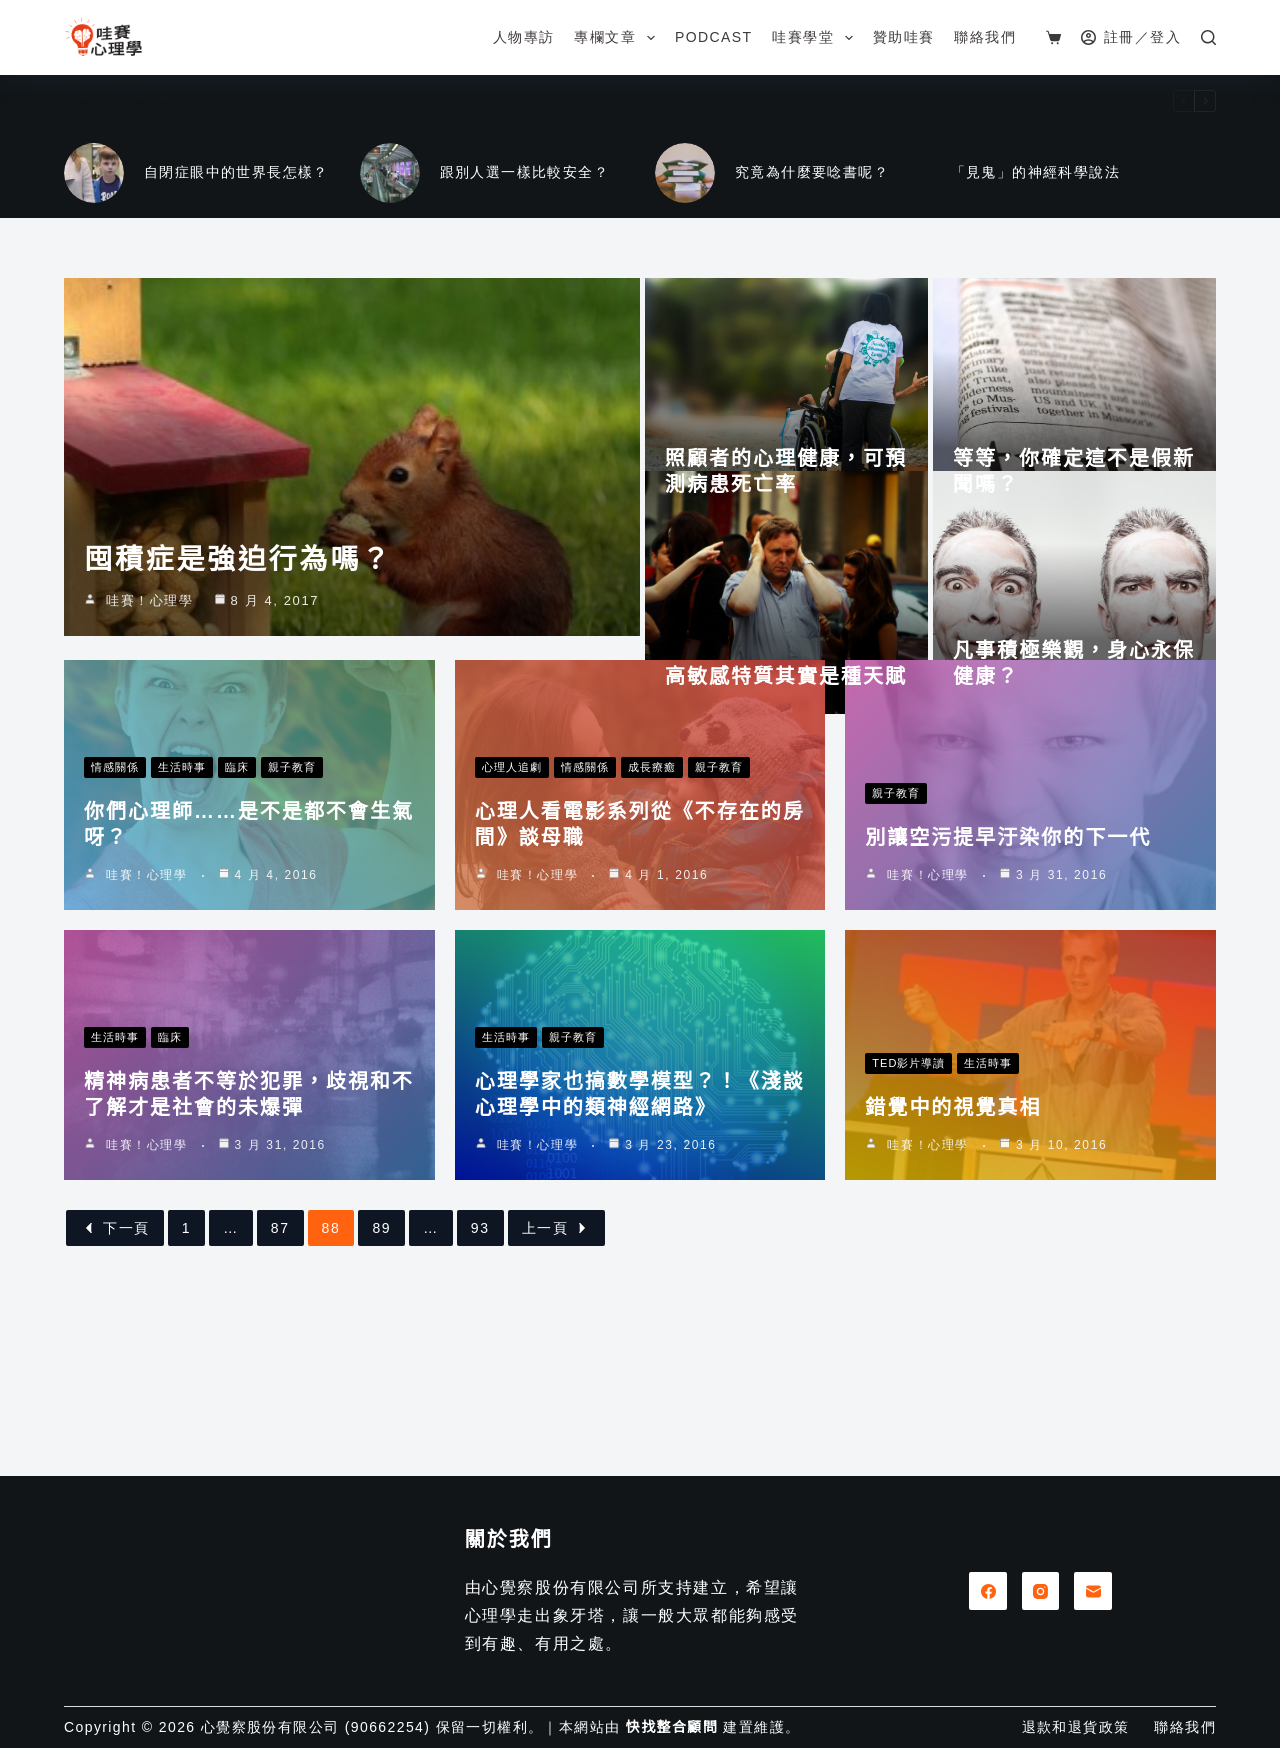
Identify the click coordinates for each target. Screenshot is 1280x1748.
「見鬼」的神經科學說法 (1035, 172)
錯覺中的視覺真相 (953, 1249)
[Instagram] (1041, 1591)
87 (280, 1370)
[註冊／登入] (1131, 37)
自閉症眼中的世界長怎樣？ (236, 172)
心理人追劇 (512, 909)
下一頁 (115, 1370)
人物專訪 (524, 37)
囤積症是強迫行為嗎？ (238, 701)
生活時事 (182, 909)
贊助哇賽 (904, 37)
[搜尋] (1208, 37)
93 (480, 1370)
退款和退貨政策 (1076, 1727)
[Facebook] (988, 1591)
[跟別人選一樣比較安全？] (390, 173)
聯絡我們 (985, 37)
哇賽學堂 (816, 38)
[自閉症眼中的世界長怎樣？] (94, 173)
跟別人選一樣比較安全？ (524, 172)
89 (381, 1370)
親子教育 (292, 909)
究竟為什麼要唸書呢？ (812, 172)
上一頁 (557, 1370)
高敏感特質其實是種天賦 (786, 745)
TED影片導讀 (908, 1205)
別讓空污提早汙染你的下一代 (1008, 979)
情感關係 (115, 909)
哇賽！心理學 (150, 742)
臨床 (237, 909)
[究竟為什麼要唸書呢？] (685, 173)
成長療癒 (652, 909)
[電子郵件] (1093, 1591)
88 (331, 1370)
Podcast (713, 37)
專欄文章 (618, 38)
